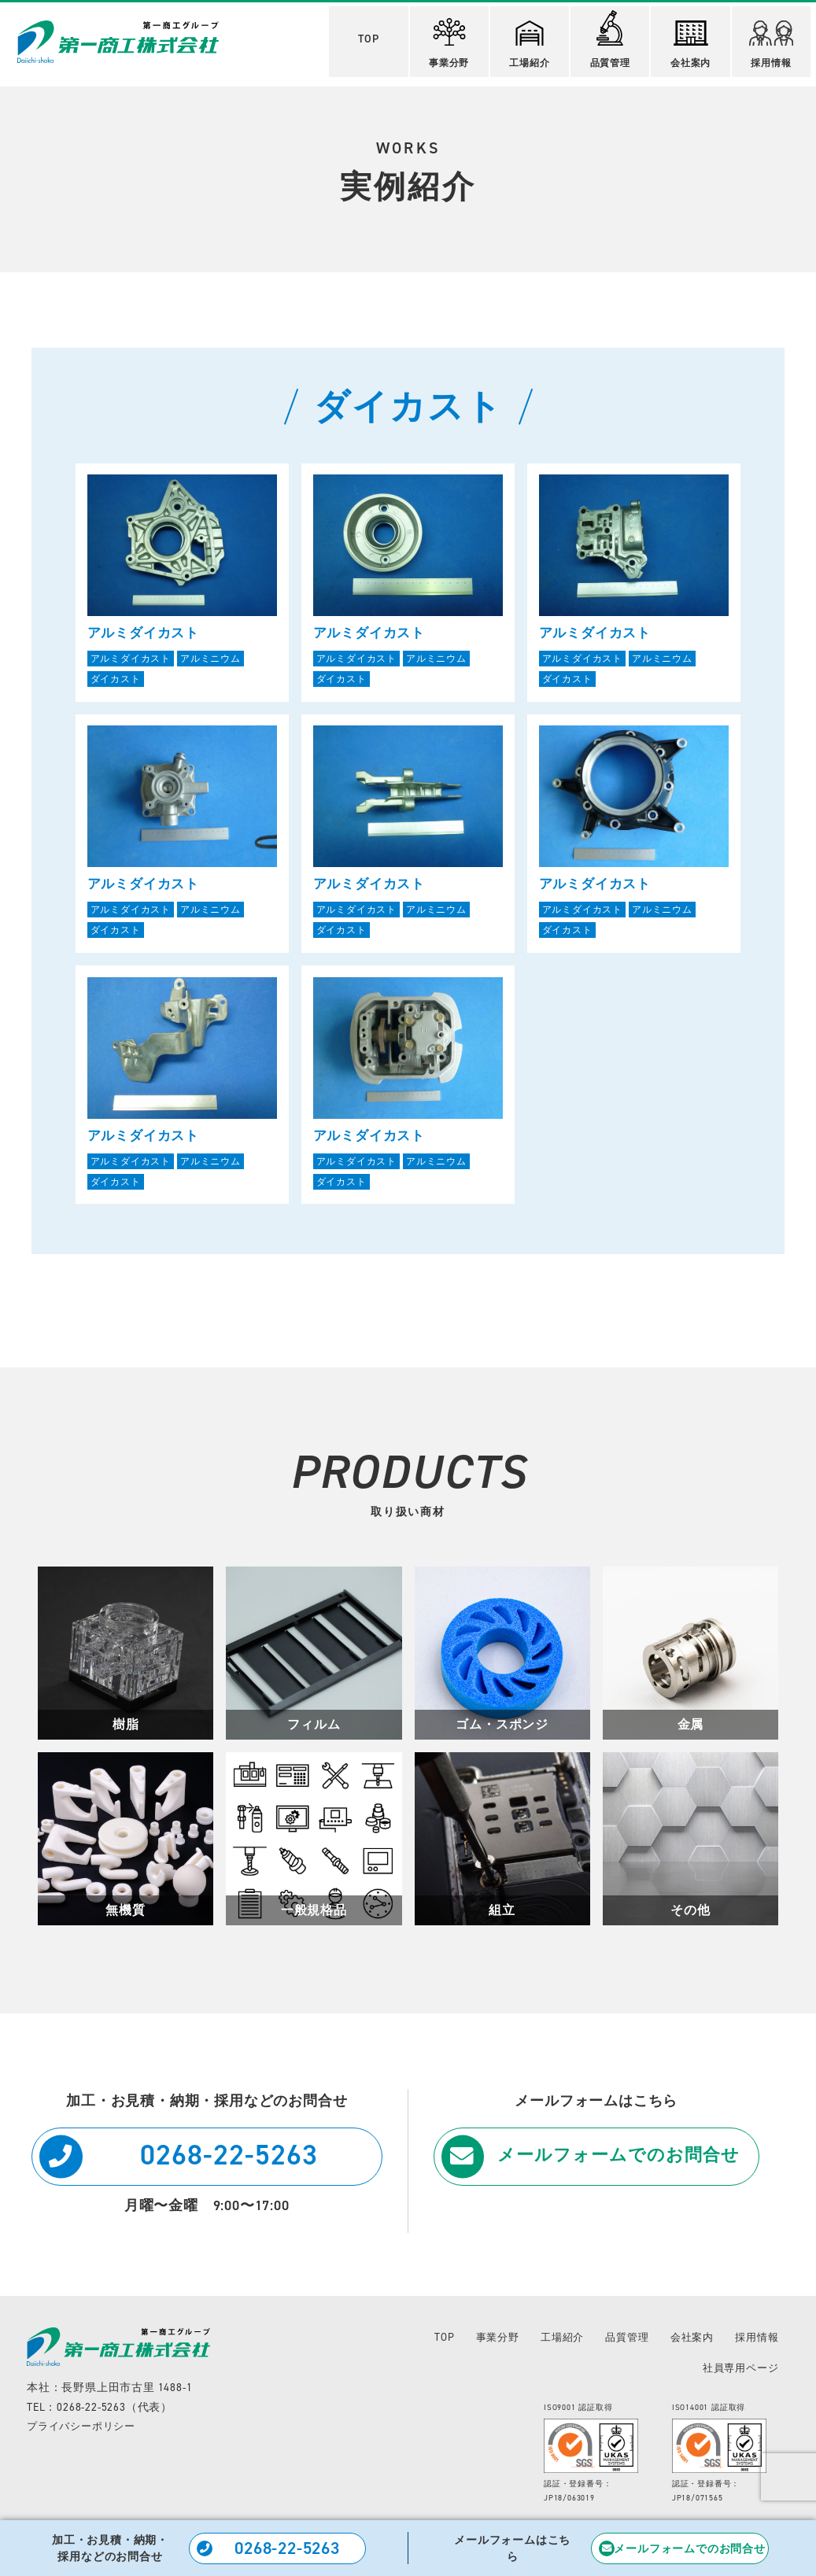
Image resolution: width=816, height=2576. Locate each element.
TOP (367, 35)
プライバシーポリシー (85, 2434)
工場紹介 (531, 41)
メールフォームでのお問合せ (620, 2164)
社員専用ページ (738, 2375)
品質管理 (613, 35)
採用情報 (776, 41)
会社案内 (694, 41)
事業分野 (449, 39)
